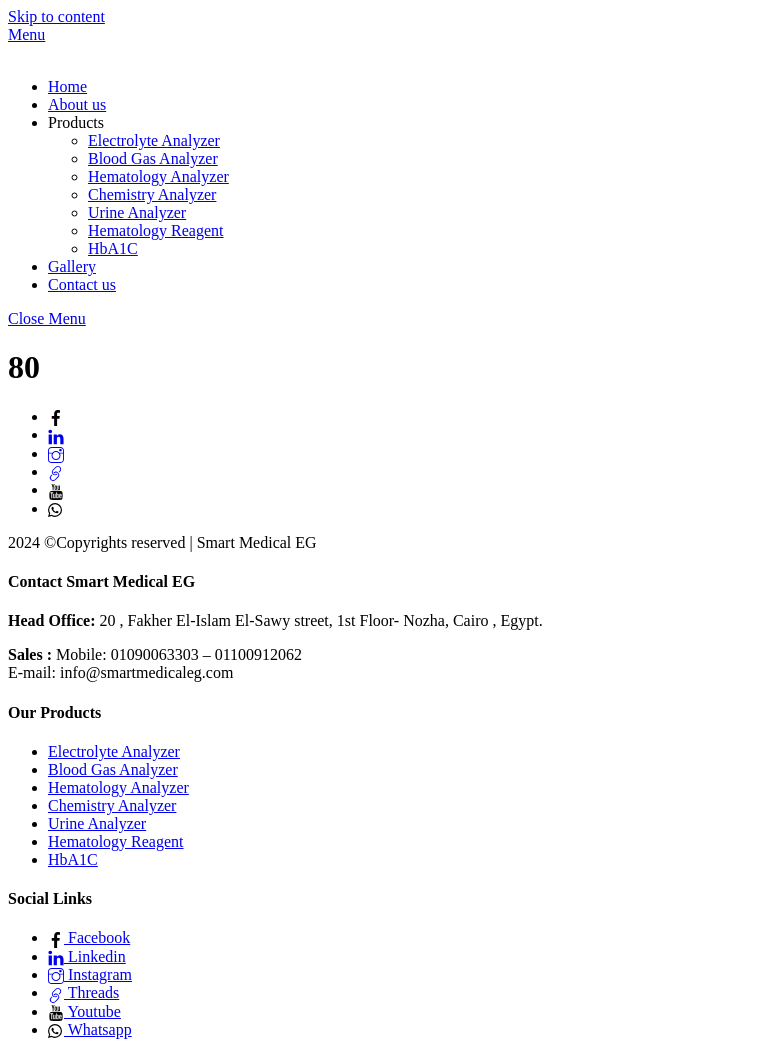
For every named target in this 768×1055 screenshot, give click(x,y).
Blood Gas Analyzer (153, 158)
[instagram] (56, 453)
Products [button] (76, 122)
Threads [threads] (83, 992)
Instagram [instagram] (90, 974)
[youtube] (56, 489)
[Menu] (26, 34)
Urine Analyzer (137, 212)
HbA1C (113, 248)
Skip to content (56, 16)
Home (67, 86)
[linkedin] (56, 434)
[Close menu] (47, 318)
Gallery (72, 266)
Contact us (82, 284)
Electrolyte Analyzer (154, 140)
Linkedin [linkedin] (87, 956)
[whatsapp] (56, 508)
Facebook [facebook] (89, 937)
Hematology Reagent (156, 230)
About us (77, 104)
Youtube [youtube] (84, 1011)
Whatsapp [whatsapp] (90, 1029)
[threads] (56, 471)
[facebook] (56, 416)
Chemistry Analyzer (152, 194)
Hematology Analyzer (158, 176)
